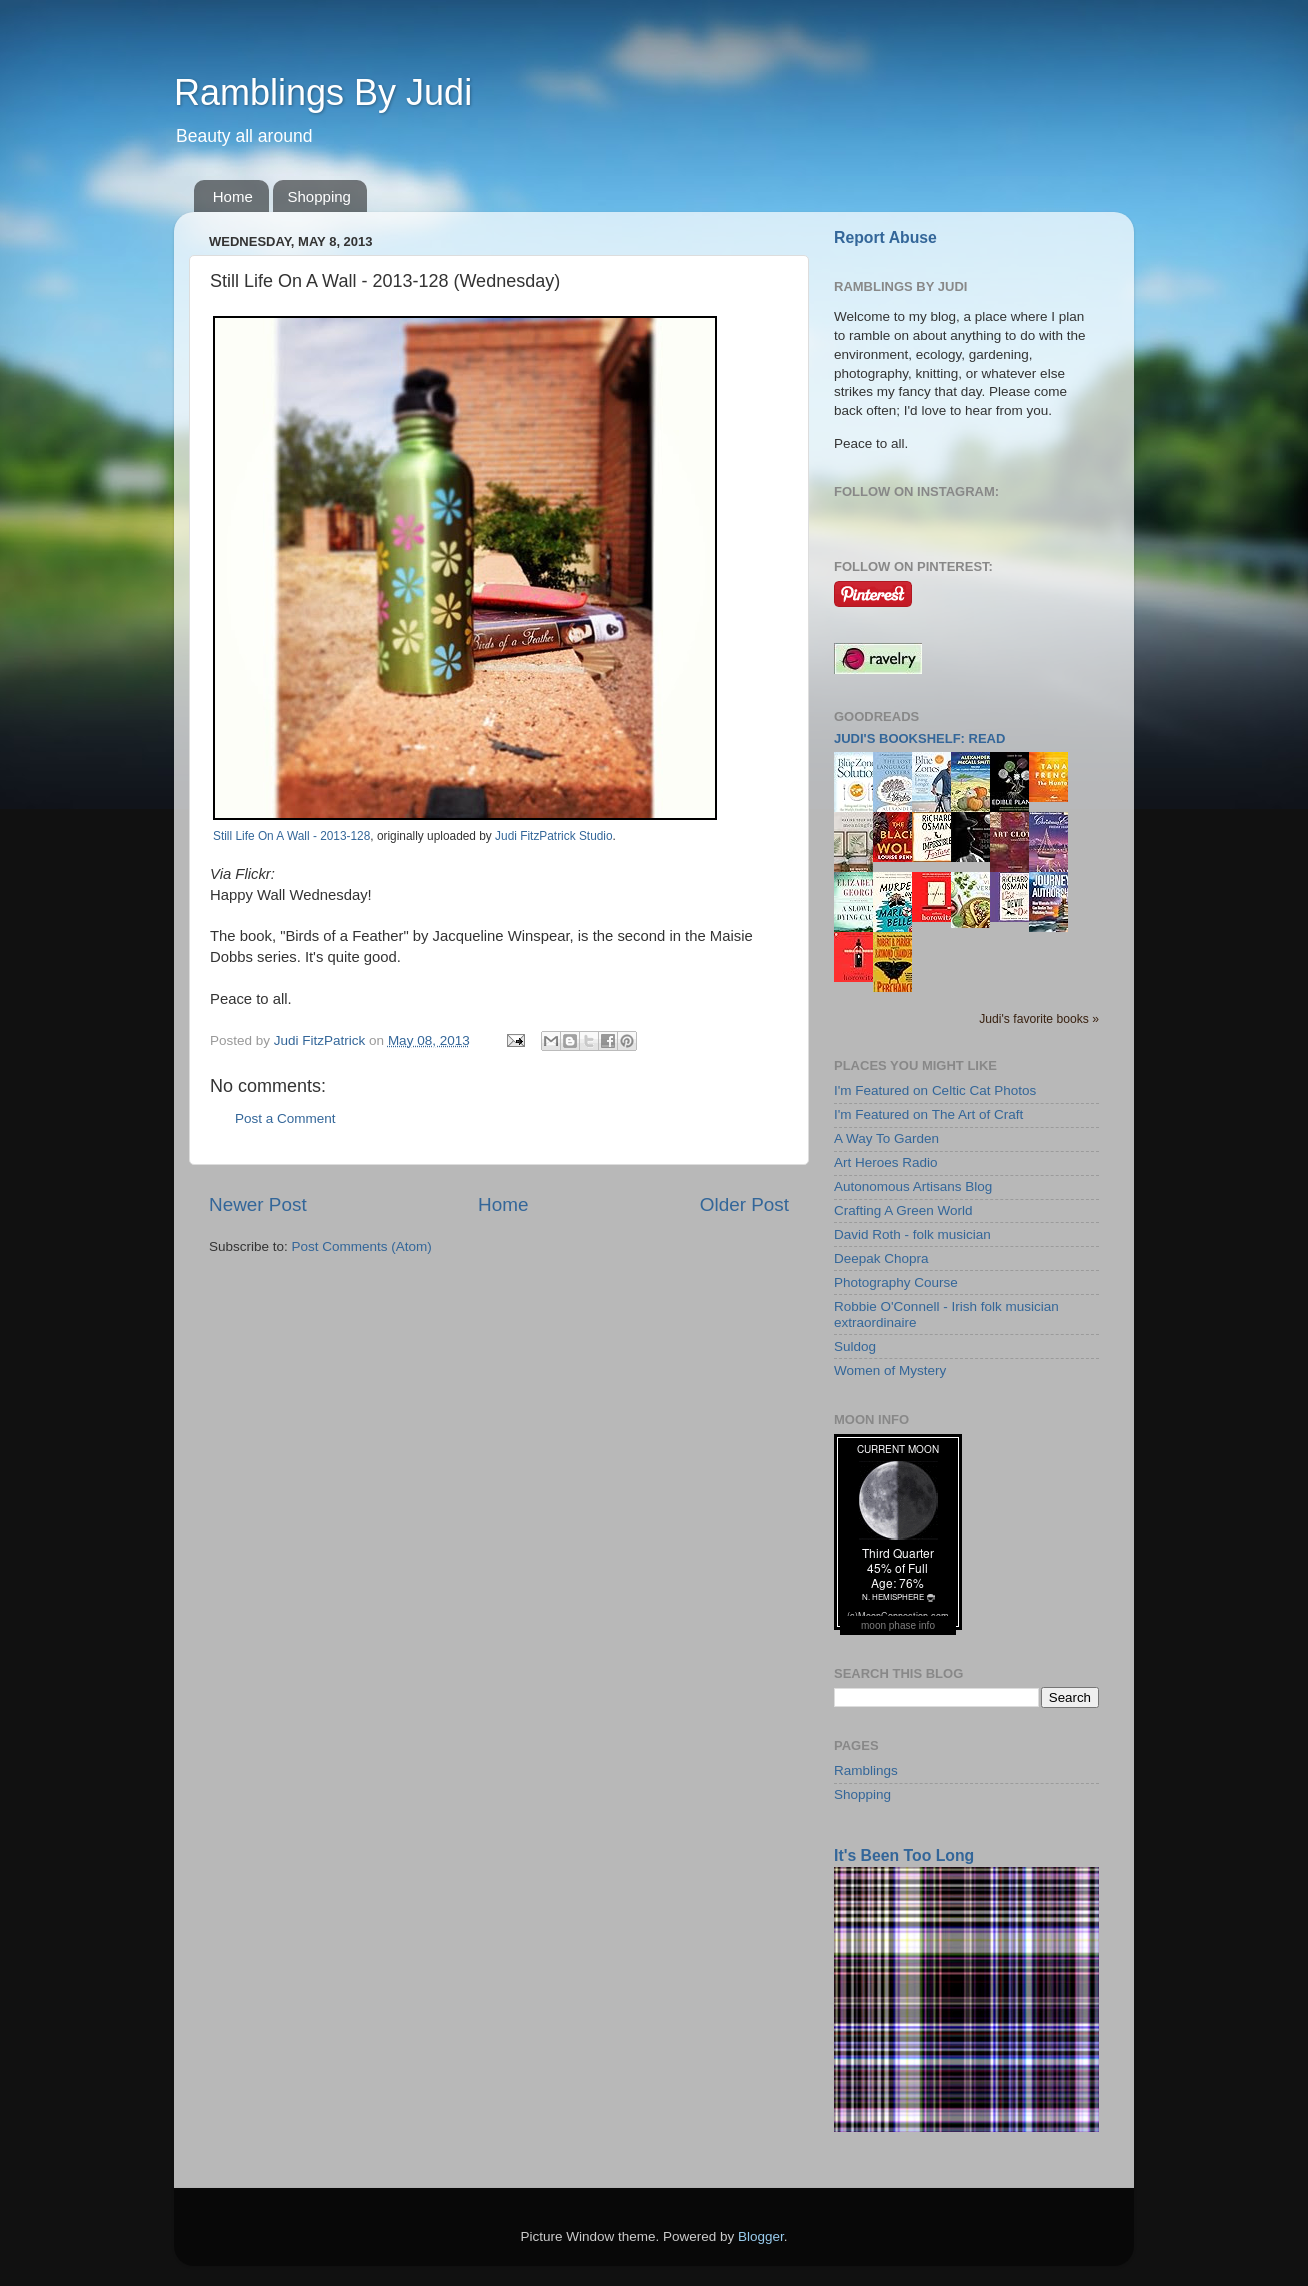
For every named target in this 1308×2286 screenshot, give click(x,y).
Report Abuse (885, 237)
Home (233, 196)
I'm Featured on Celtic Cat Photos (935, 1090)
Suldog (855, 1346)
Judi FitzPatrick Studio (553, 836)
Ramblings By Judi (323, 92)
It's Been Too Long (904, 1855)
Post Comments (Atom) (362, 1246)
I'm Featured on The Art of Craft (928, 1114)
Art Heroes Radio (886, 1162)
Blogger (761, 2236)
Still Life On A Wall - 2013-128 (291, 836)
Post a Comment (285, 1118)
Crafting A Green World (903, 1210)
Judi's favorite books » (1039, 1019)
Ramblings (866, 1770)
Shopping (319, 196)
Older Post (744, 1204)
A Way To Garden (886, 1138)
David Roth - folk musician (912, 1234)
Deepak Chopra (881, 1258)
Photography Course (896, 1282)
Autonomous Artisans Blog (913, 1186)
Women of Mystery (890, 1370)
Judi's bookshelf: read (919, 738)
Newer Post (258, 1204)
